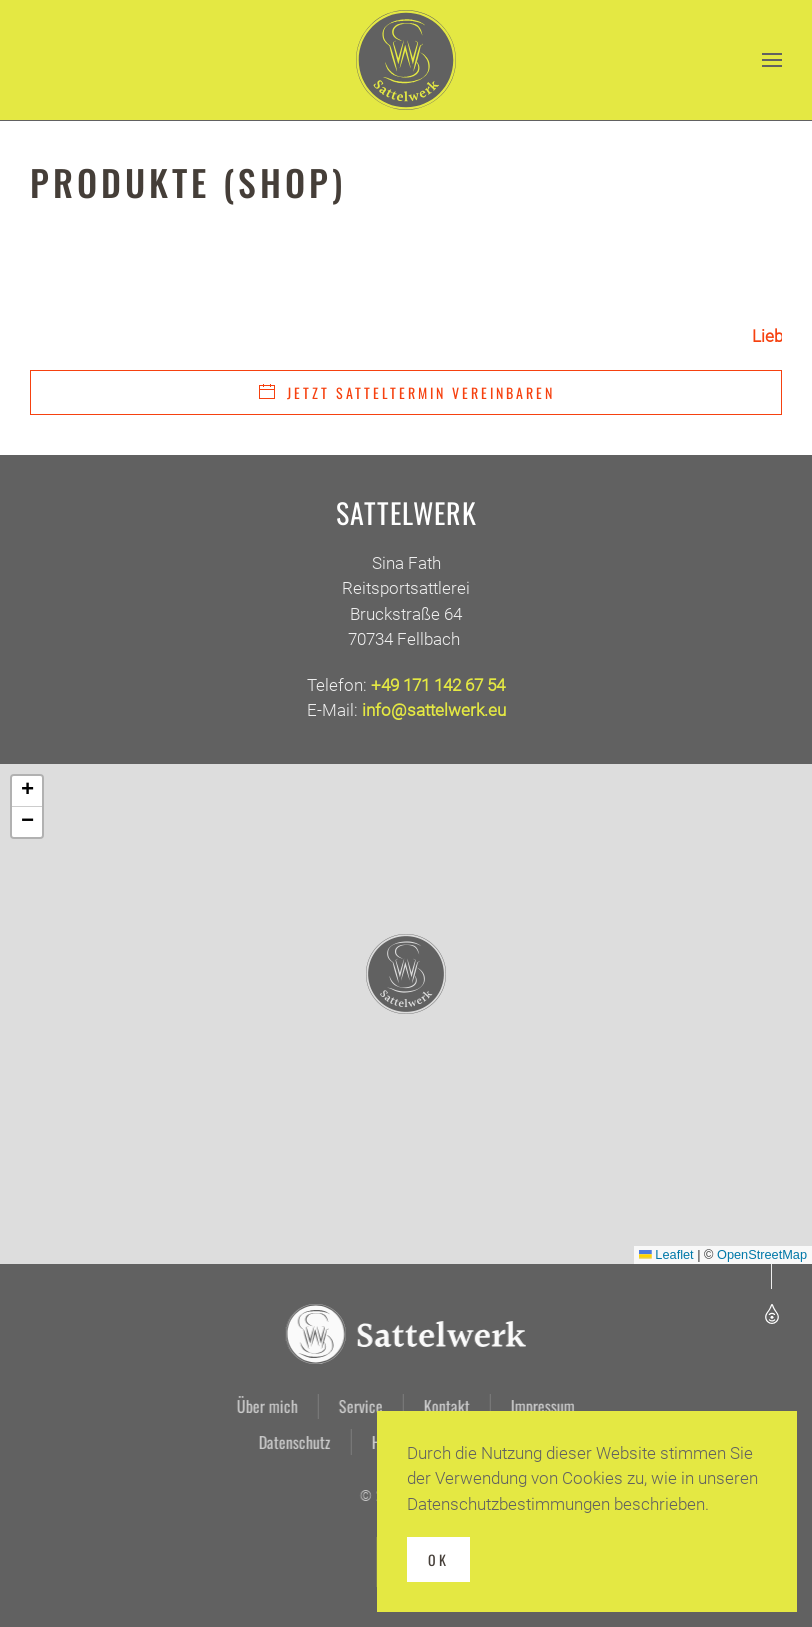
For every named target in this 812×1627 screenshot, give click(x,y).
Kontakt (445, 1406)
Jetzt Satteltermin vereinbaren (406, 392)
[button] (772, 60)
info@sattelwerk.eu (434, 710)
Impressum (541, 1406)
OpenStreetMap (762, 1254)
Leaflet (666, 1254)
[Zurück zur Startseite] (406, 60)
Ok (438, 1559)
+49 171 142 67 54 (438, 685)
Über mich (265, 1406)
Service (359, 1406)
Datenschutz (292, 1442)
